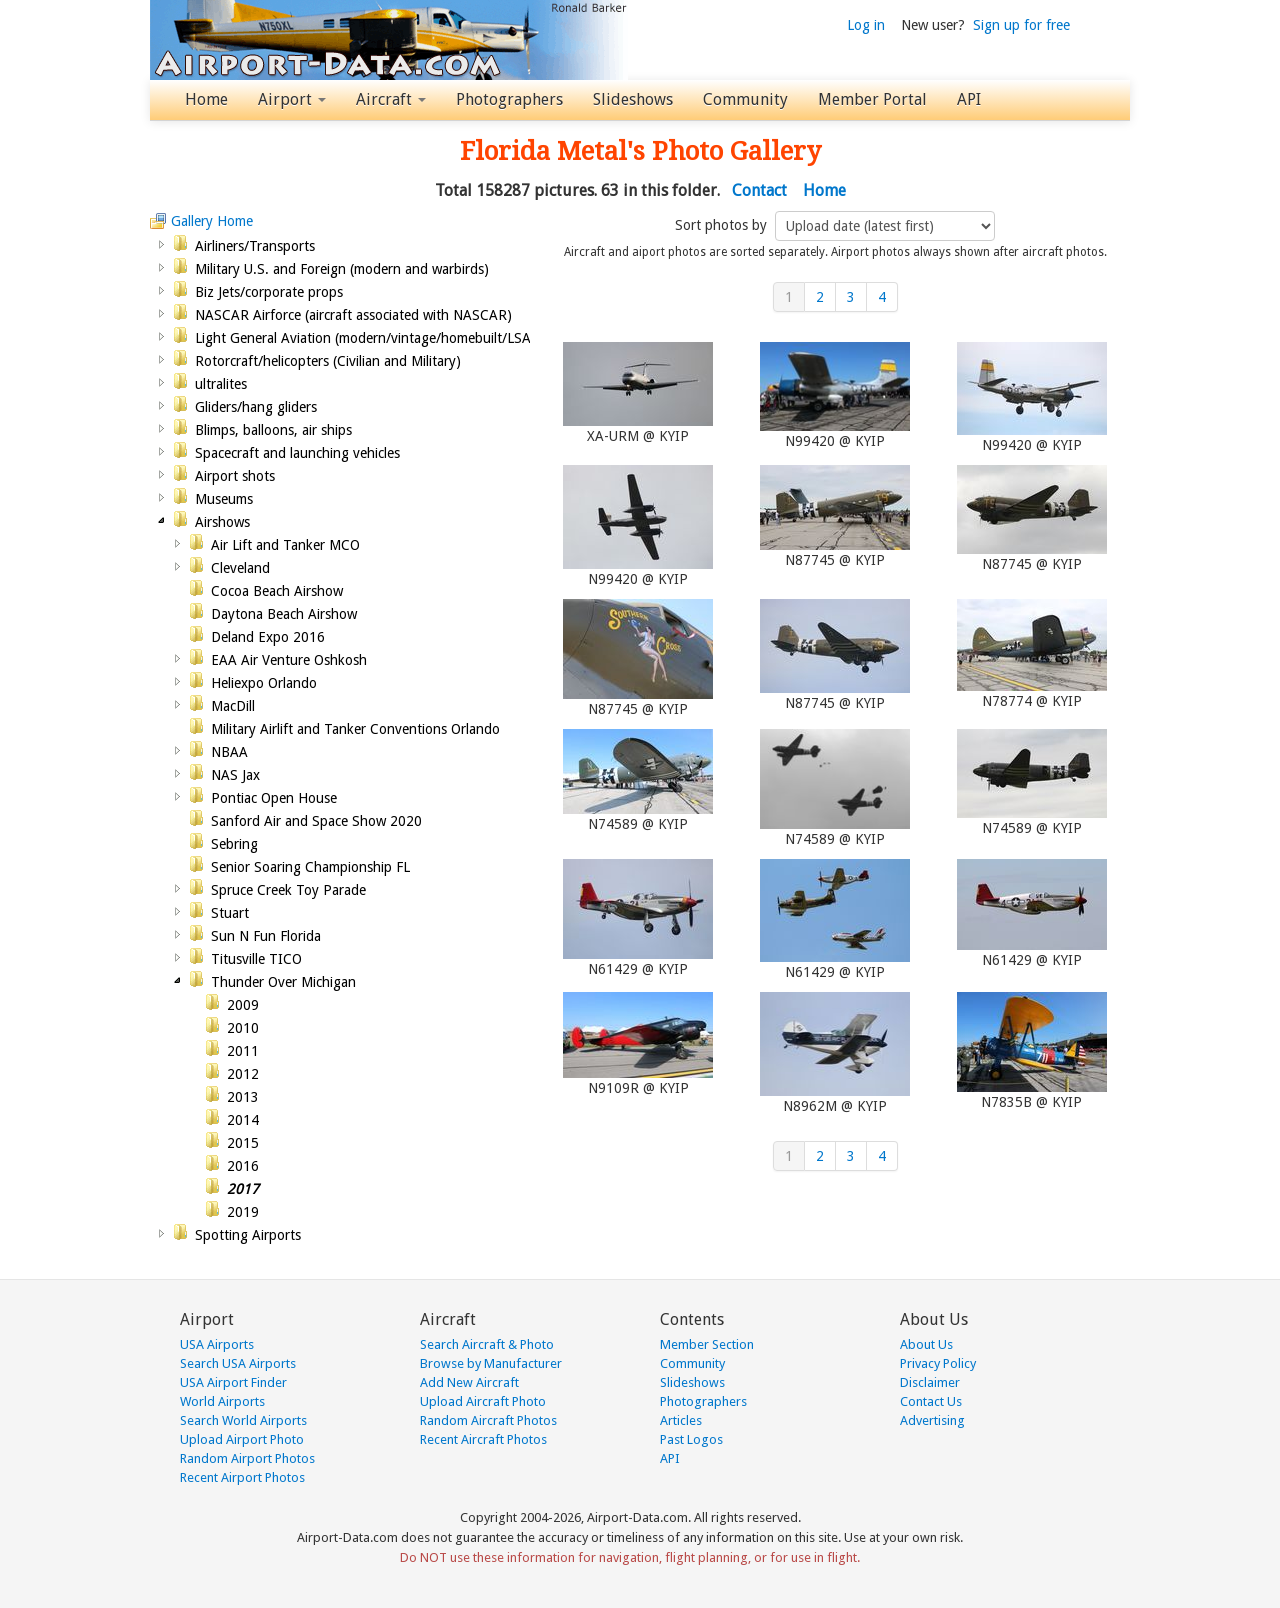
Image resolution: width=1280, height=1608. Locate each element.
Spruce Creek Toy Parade (288, 890)
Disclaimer (930, 1382)
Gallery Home (212, 221)
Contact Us (931, 1401)
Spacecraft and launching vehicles (297, 453)
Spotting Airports (248, 1235)
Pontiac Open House (274, 798)
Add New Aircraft (469, 1382)
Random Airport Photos (247, 1458)
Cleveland (240, 568)
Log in (866, 25)
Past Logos (691, 1439)
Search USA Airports (238, 1363)
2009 (243, 1005)
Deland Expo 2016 (268, 637)
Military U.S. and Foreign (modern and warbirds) (342, 269)
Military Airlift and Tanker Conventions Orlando (355, 729)
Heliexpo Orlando (264, 683)
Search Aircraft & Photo (487, 1344)
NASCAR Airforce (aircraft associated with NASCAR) (353, 315)
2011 (243, 1051)
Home (206, 99)
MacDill (233, 706)
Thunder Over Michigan (283, 982)
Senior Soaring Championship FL (310, 867)
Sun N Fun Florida (266, 936)
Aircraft (391, 99)
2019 (243, 1212)
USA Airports (217, 1344)
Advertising (932, 1420)
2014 (243, 1120)
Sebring (234, 844)
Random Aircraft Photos (488, 1420)
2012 (243, 1074)
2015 (243, 1143)
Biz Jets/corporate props (269, 292)
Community (745, 99)
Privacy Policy (938, 1363)
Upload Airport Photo (242, 1439)
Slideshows (633, 99)
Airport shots (235, 476)
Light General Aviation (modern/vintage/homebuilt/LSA (363, 338)
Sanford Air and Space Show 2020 (316, 821)
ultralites (221, 384)
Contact (759, 190)
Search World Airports (243, 1420)
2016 (243, 1166)
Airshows (222, 522)
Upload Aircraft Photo (483, 1401)
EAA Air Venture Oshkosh (289, 660)
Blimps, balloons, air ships (273, 430)
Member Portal (872, 99)
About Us (926, 1344)
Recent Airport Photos (242, 1477)
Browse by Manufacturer (491, 1363)
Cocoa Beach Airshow (277, 591)
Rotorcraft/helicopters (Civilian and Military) (328, 361)
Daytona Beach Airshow (284, 614)
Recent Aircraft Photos (483, 1439)
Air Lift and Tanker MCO (285, 545)
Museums (224, 499)
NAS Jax (235, 775)
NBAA (229, 752)
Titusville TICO (256, 959)
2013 (243, 1097)
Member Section (707, 1344)
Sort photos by (723, 225)
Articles (681, 1420)
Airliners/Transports (255, 246)
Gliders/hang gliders (256, 407)
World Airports (222, 1401)
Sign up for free (1021, 25)
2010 (243, 1028)
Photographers (509, 99)
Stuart (230, 913)
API (969, 99)
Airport (292, 99)
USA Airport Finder (233, 1382)
